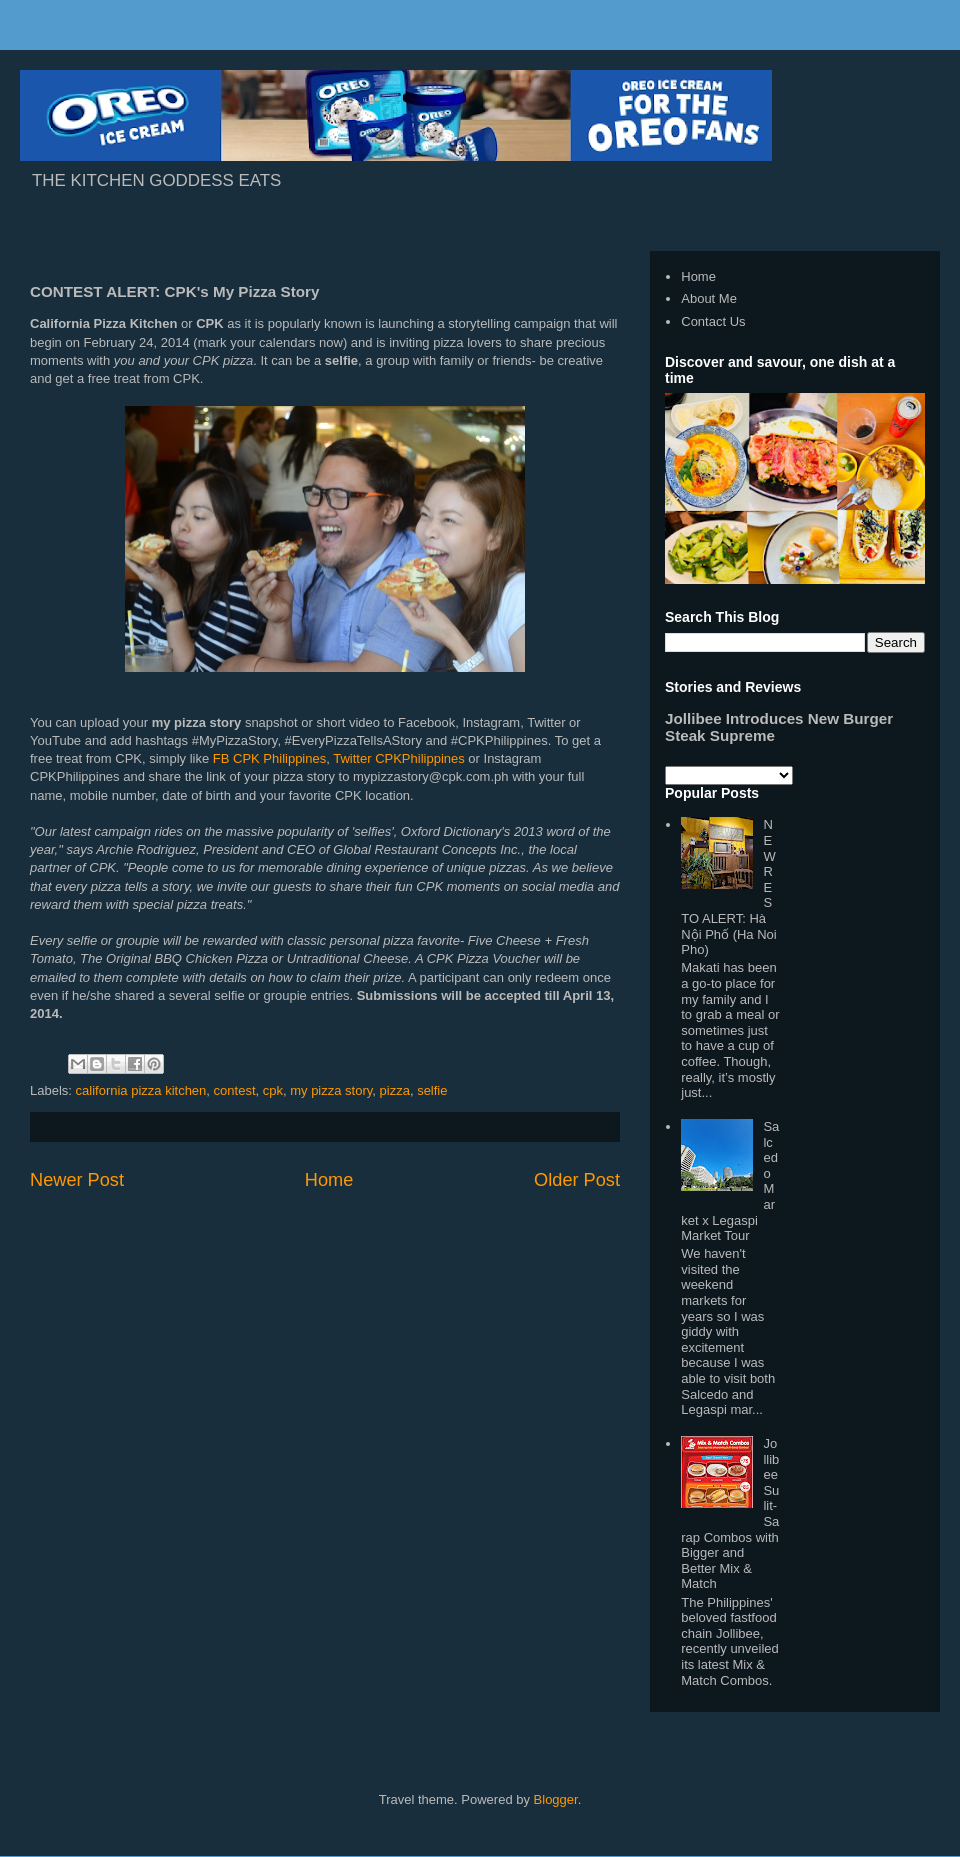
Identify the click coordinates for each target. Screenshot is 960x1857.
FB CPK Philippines (269, 758)
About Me (709, 298)
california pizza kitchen (141, 1090)
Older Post (577, 1180)
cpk (273, 1090)
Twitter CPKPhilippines (399, 758)
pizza (395, 1090)
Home (329, 1180)
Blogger (556, 1799)
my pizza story (331, 1090)
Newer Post (77, 1180)
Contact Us (713, 321)
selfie (432, 1090)
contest (235, 1090)
